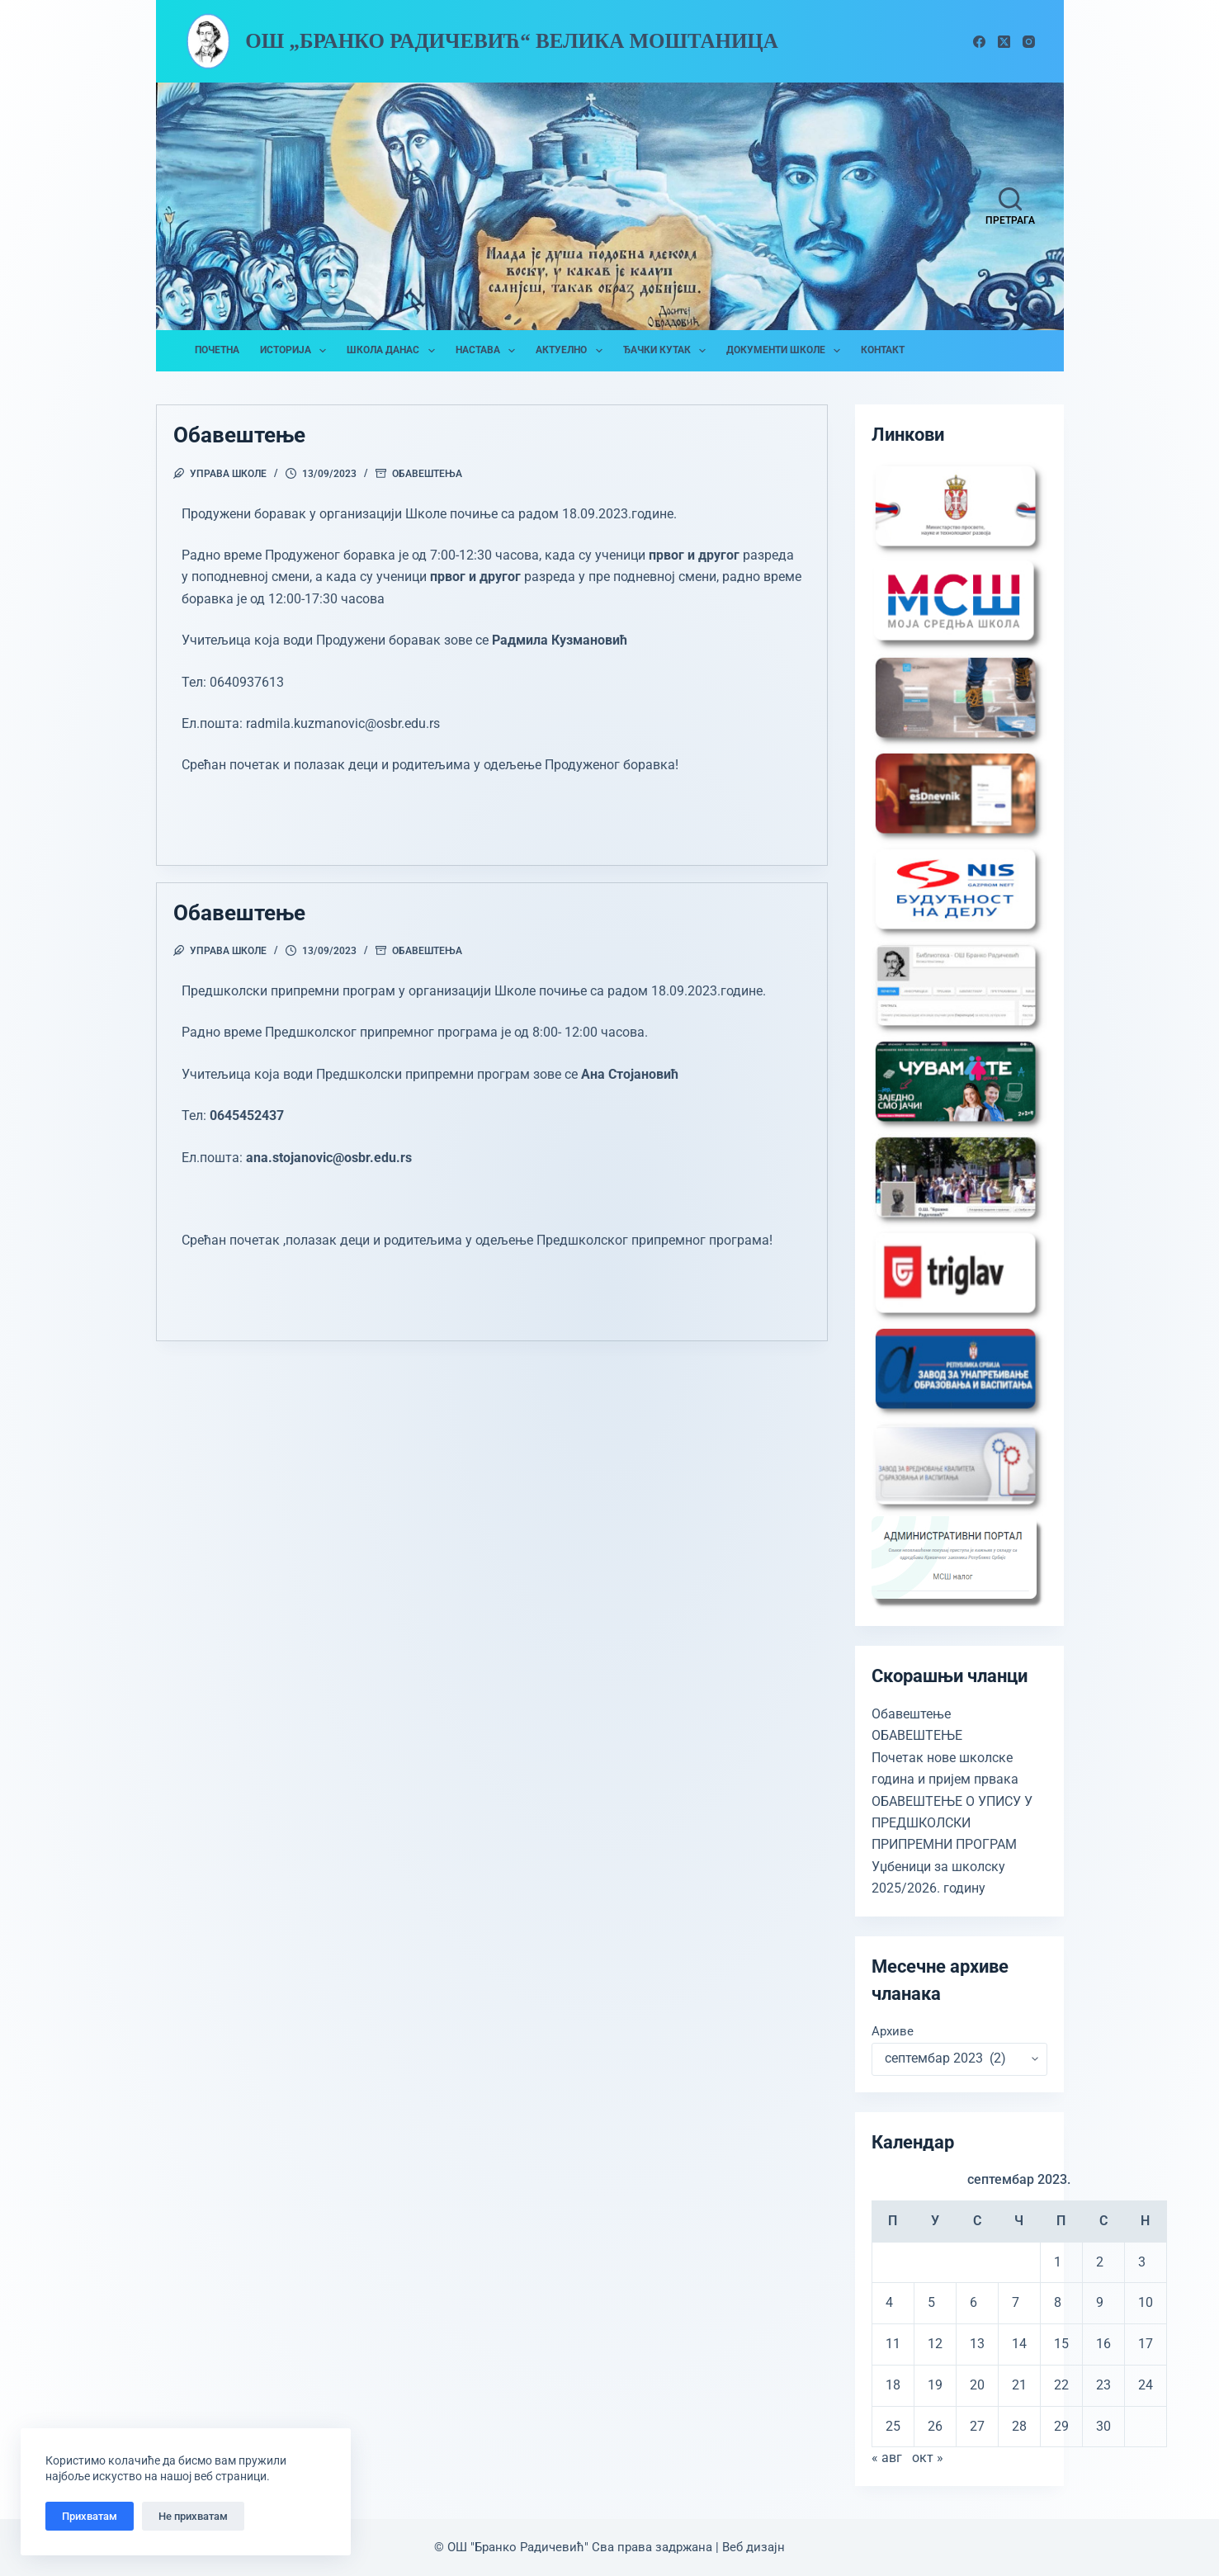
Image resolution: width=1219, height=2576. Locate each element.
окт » (927, 2457)
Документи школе (786, 351)
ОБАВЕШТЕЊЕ (917, 1735)
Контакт (883, 350)
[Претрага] (1010, 206)
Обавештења (427, 474)
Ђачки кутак (667, 351)
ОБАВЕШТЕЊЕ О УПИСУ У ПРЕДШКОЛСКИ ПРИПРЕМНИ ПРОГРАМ (952, 1823)
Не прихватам (193, 2516)
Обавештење (239, 435)
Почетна (217, 350)
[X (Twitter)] (1004, 41)
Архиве (893, 2031)
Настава (489, 351)
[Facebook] (979, 41)
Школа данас (394, 351)
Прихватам (89, 2516)
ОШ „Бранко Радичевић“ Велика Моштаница (511, 41)
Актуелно (572, 351)
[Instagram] (1029, 41)
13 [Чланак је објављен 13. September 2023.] (977, 2343)
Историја (296, 351)
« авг (887, 2457)
